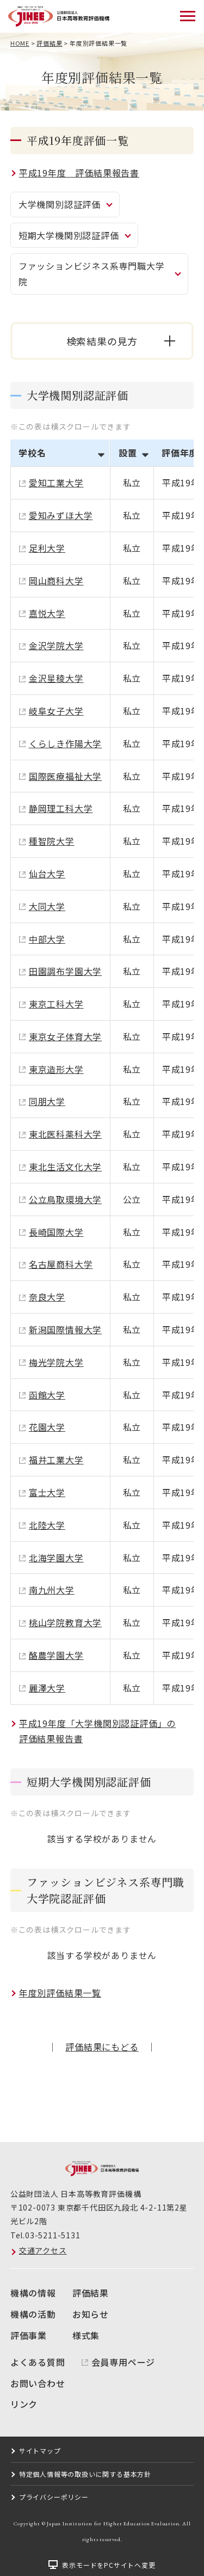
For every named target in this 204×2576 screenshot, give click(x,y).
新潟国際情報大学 (65, 1329)
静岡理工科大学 (61, 808)
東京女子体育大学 (65, 1036)
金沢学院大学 (56, 645)
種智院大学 (52, 840)
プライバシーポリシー (54, 2496)
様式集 (86, 2335)
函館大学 (47, 1394)
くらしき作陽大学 (65, 743)
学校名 (32, 453)
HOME (19, 43)
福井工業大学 (56, 1459)
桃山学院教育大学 (65, 1622)
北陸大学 (47, 1524)
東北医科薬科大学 (65, 1133)
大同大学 (47, 906)
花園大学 (47, 1426)
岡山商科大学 (56, 580)
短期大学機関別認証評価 (68, 235)
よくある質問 (37, 2362)
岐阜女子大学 (56, 710)
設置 (128, 453)
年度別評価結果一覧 (60, 1992)
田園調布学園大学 (65, 971)
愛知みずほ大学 (61, 515)
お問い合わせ (37, 2383)
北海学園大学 (56, 1557)
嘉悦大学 (47, 613)
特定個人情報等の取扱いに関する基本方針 (85, 2474)
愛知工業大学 (56, 482)
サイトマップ (40, 2450)
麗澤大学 (47, 1687)
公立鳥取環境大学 (65, 1199)
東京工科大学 (56, 1003)
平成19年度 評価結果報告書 (79, 172)
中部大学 (47, 938)
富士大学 (47, 1492)
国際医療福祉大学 (65, 776)
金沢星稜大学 (56, 678)
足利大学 (47, 547)
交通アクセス (43, 2250)
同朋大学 (47, 1101)
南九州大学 (52, 1589)
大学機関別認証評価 (59, 204)
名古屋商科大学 (61, 1264)
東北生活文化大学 (65, 1166)
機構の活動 (33, 2314)
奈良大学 (47, 1296)
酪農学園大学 (56, 1655)
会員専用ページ (123, 2362)
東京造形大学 (56, 1069)
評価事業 (28, 2335)
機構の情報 (33, 2292)
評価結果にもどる (101, 2046)
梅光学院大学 (56, 1362)
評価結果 (49, 43)
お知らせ (90, 2314)
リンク (24, 2403)
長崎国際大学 (56, 1231)
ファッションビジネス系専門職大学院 (91, 273)
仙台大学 (47, 873)
